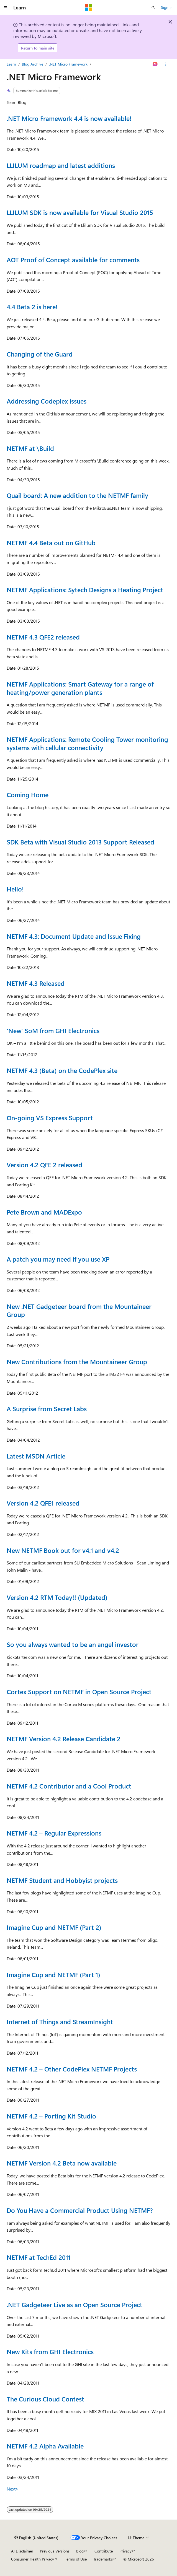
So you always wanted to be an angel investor (72, 1644)
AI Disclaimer (22, 2551)
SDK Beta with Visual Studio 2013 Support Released (80, 842)
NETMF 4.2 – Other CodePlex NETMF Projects (72, 2069)
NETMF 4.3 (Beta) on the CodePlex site (62, 1070)
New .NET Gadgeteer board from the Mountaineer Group (79, 1310)
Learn (11, 64)
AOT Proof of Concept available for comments (73, 259)
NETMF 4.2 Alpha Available (45, 2446)
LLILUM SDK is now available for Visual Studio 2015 (80, 212)
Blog (80, 2551)
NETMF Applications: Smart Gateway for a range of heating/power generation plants (80, 688)
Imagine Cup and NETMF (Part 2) (54, 1927)
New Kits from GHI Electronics (50, 2351)
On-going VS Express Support (50, 1117)
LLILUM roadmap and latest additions (61, 165)
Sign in (167, 7)
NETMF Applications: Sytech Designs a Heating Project (85, 589)
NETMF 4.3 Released (36, 983)
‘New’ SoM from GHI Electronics (53, 1030)
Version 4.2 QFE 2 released (44, 1164)
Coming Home (27, 794)
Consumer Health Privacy (32, 2559)
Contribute (103, 2551)
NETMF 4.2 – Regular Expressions (54, 1833)
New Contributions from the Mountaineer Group (77, 1361)
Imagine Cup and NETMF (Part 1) (53, 1974)
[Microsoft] (88, 7)
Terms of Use (76, 2559)
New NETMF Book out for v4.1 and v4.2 (63, 1550)
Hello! (15, 889)
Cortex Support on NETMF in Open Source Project (79, 1691)
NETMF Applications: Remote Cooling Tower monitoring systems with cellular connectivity (87, 743)
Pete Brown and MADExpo (44, 1212)
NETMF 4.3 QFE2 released (43, 637)
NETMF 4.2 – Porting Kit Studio (51, 2116)
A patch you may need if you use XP (58, 1259)
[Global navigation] (5, 7)
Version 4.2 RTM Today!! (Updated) (57, 1597)
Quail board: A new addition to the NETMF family (77, 495)
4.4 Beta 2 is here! (32, 306)
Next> (13, 2489)
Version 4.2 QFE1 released (43, 1503)
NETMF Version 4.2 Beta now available (62, 2163)
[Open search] (153, 7)
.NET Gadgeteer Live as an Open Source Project (74, 2304)
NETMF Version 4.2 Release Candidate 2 (63, 1738)
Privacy (125, 2551)
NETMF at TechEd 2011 (39, 2257)
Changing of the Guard (40, 354)
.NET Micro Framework (68, 64)
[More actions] (165, 64)
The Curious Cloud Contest (45, 2399)
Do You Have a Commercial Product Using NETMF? (80, 2210)
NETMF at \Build (30, 448)
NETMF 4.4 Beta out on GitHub (51, 542)
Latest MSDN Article (36, 1456)
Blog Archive (32, 64)
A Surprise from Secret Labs (47, 1408)
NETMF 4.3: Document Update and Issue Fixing (74, 936)
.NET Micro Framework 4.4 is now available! (69, 118)
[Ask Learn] (155, 64)
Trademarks (103, 2559)
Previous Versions (55, 2551)
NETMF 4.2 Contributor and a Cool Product (69, 1786)
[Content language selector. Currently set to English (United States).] (36, 2537)
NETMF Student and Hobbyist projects (62, 1880)
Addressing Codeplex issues (46, 401)
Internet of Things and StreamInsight (60, 2021)
